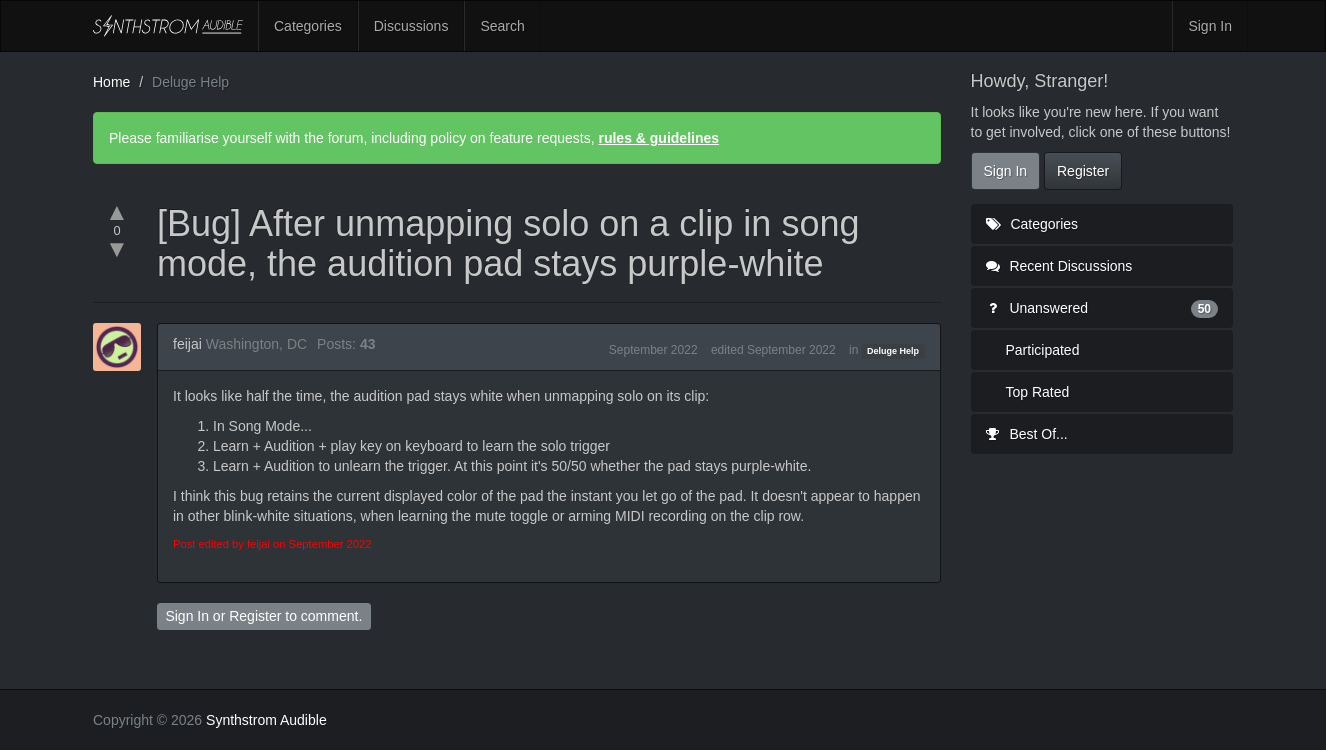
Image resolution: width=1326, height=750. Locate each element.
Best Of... (1027, 434)
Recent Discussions (1059, 266)
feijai (187, 344)
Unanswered (1102, 308)
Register (255, 616)
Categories (308, 26)
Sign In (1210, 26)
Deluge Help (893, 351)
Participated (1043, 350)
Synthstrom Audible (168, 26)
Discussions (411, 26)
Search (502, 26)
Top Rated (1038, 392)
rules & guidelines (658, 138)
